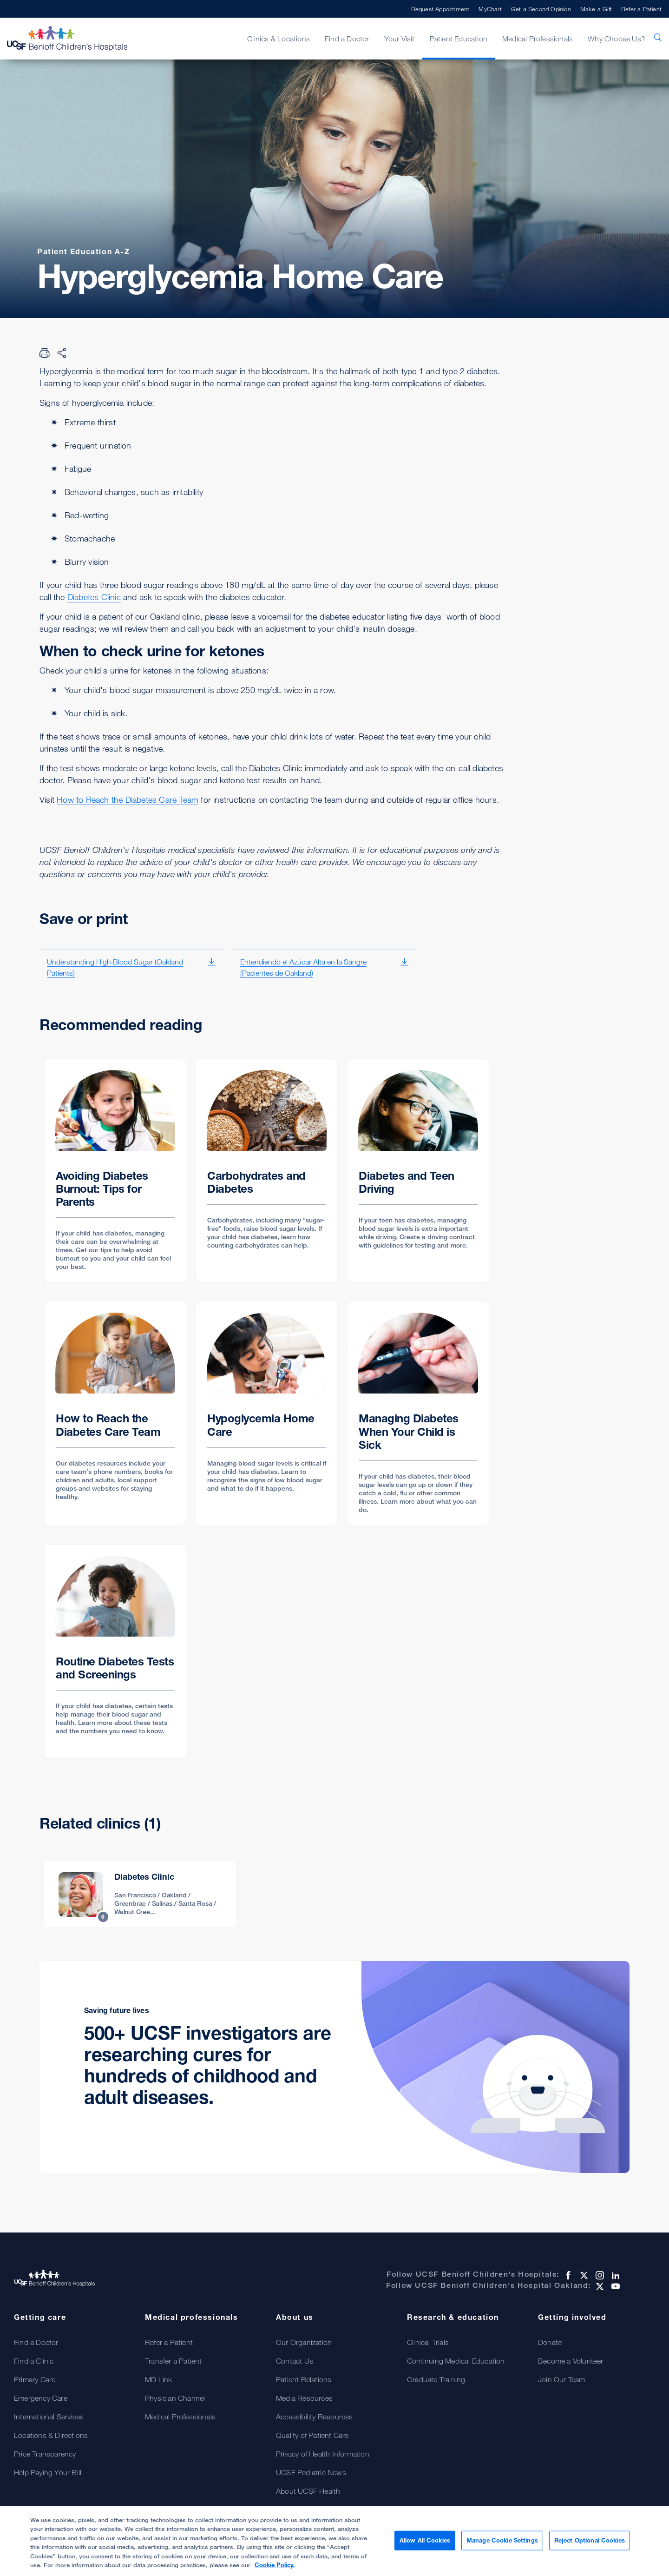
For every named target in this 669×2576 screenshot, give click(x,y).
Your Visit (399, 38)
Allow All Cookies (425, 2541)
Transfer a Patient (173, 2361)
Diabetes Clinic (94, 597)
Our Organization (304, 2342)
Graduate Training (436, 2379)
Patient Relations (303, 2379)
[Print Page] (44, 353)
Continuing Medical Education (456, 2361)
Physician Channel (175, 2398)
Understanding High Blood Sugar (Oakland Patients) (115, 967)
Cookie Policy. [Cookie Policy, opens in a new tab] (275, 2566)
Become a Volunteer (570, 2361)
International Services (49, 2416)
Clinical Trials (428, 2342)
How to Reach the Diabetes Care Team (127, 799)
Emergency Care (40, 2398)
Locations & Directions (51, 2435)
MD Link (158, 2379)
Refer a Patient (641, 9)
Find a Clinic (34, 2361)
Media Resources (304, 2398)
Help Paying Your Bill (47, 2472)
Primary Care (34, 2379)
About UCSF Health (308, 2491)
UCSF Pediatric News (311, 2472)
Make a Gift (596, 9)
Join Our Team (561, 2379)
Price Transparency (45, 2454)
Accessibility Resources (314, 2416)
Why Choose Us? (616, 38)
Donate (550, 2342)
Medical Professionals (537, 38)
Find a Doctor (347, 38)
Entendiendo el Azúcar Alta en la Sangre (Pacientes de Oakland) (303, 967)
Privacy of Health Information (322, 2454)
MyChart (490, 9)
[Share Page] (62, 353)
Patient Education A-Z (83, 251)
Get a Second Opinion (541, 9)
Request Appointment (440, 9)
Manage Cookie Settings (502, 2541)
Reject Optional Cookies (589, 2541)
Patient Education (458, 38)
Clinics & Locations (278, 38)
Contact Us (294, 2361)
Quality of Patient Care (312, 2435)
